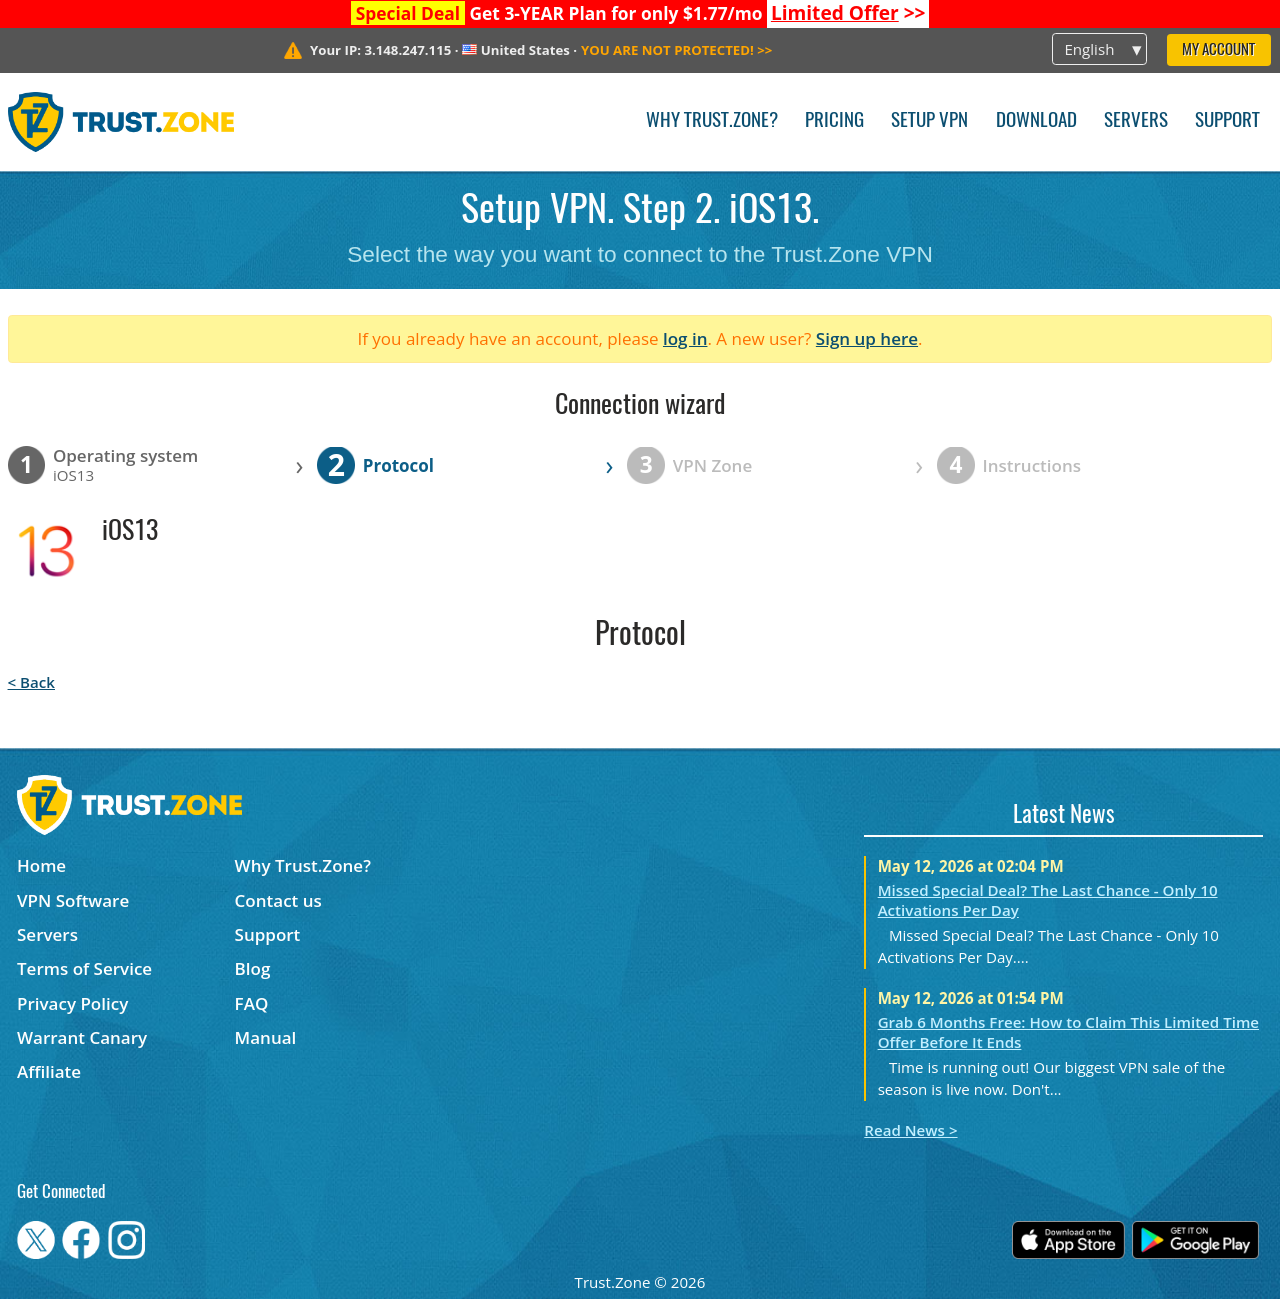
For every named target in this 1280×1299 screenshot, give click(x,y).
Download (1036, 121)
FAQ (252, 1003)
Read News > (910, 1130)
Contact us (278, 900)
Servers (1136, 121)
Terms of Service (84, 968)
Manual (266, 1037)
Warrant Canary (82, 1037)
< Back (31, 682)
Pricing (834, 121)
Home (41, 865)
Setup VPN (929, 121)
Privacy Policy (72, 1003)
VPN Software (73, 900)
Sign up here (867, 338)
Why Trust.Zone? (712, 121)
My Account (1218, 50)
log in (685, 338)
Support (1227, 121)
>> (848, 13)
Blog (253, 968)
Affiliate (49, 1071)
